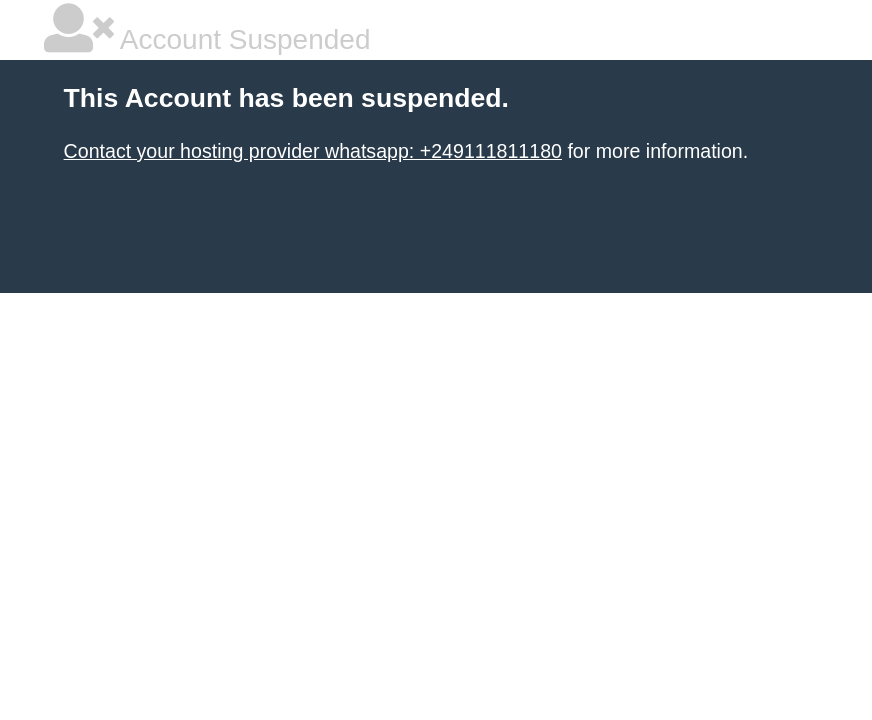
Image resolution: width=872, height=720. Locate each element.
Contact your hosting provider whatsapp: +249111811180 (313, 151)
